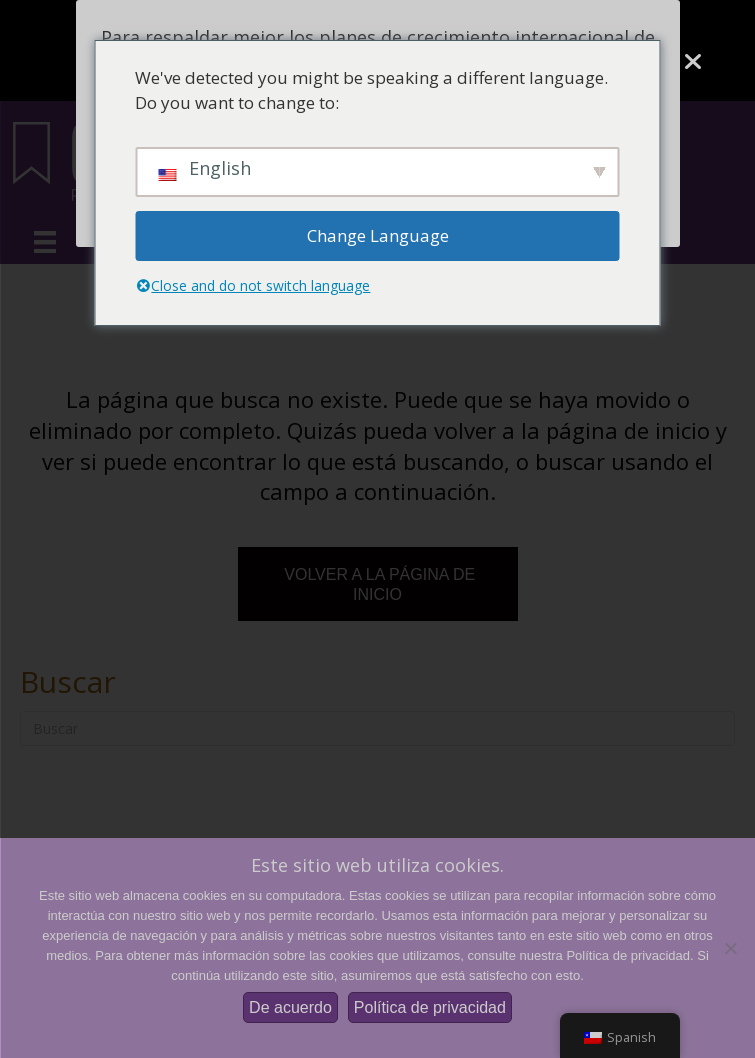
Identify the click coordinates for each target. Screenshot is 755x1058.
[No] (730, 948)
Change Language (378, 235)
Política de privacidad (430, 1007)
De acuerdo (290, 1007)
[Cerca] (692, 62)
